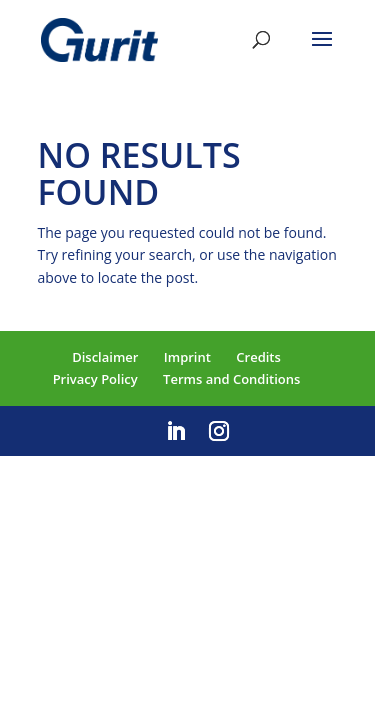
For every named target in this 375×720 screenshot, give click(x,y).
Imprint (187, 357)
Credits (258, 357)
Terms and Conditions (231, 379)
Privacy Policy (95, 379)
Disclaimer (105, 357)
